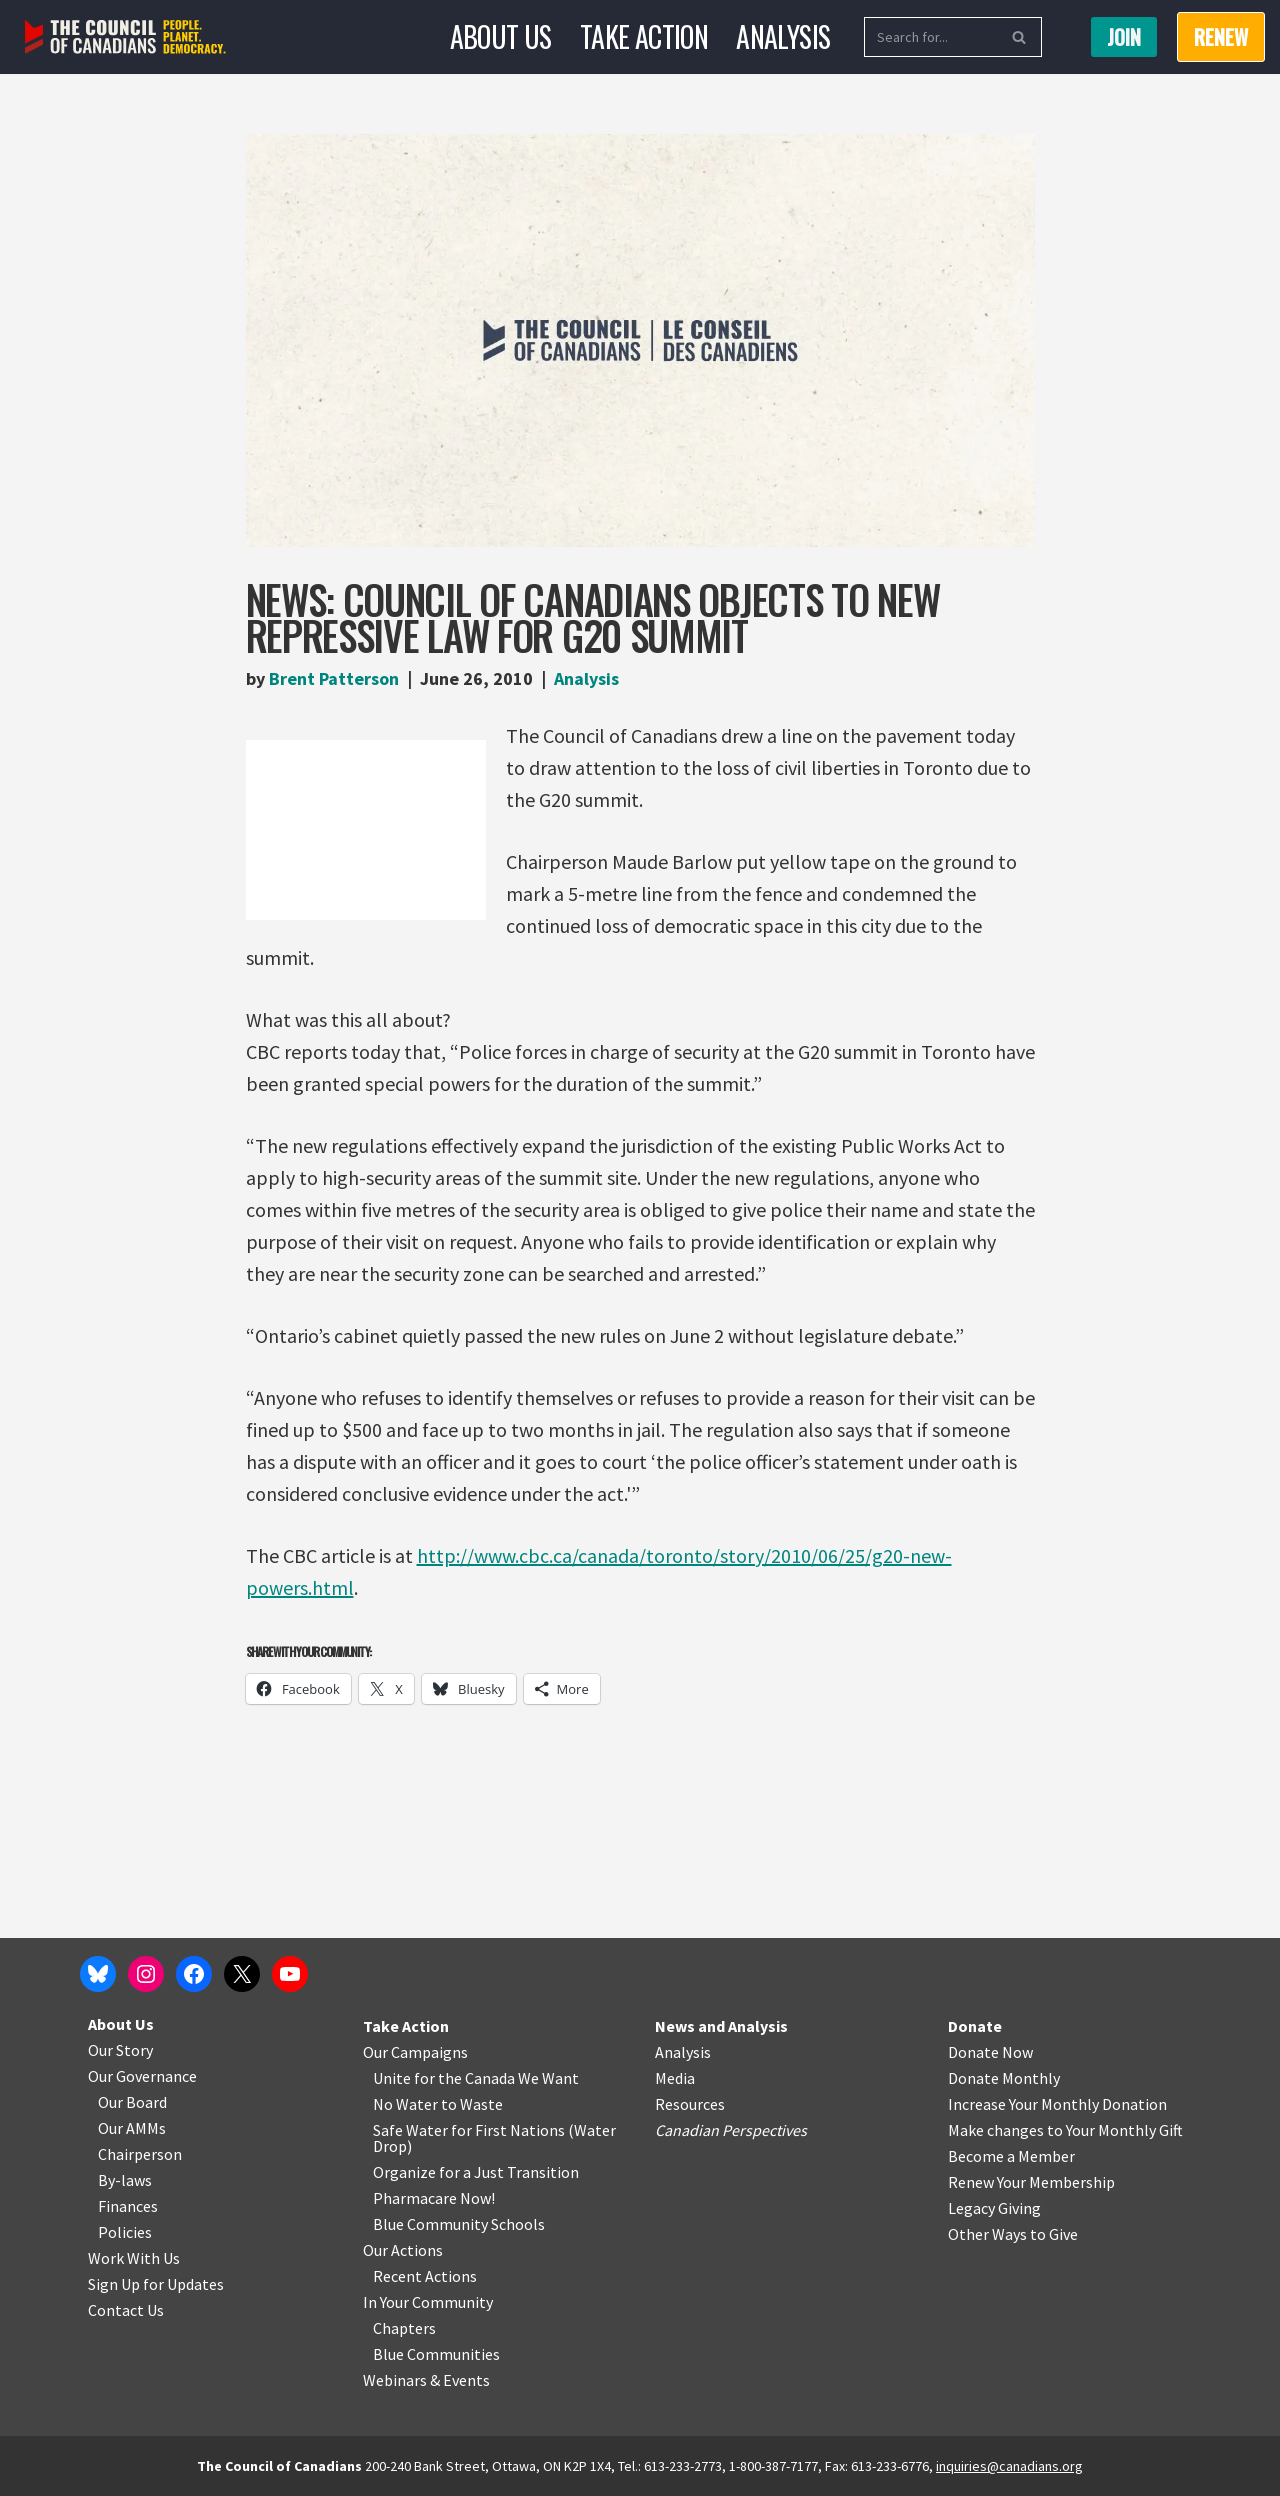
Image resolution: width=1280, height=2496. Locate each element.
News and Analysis (721, 2026)
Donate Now (990, 2052)
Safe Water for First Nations (469, 2130)
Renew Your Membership (1031, 2182)
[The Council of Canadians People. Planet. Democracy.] (125, 37)
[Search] (930, 37)
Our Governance (142, 2076)
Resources (690, 2104)
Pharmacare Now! (434, 2198)
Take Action (644, 36)
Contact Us (126, 2310)
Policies (125, 2232)
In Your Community (428, 2302)
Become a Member (1011, 2156)
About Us (501, 36)
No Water (407, 2104)
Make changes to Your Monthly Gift (1065, 2130)
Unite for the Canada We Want (476, 2078)
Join (1124, 37)
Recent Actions (425, 2276)
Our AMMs (132, 2128)
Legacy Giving (994, 2208)
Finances (128, 2206)
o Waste (475, 2104)
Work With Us (134, 2258)
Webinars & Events (426, 2380)
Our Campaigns (415, 2052)
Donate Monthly (1004, 2078)
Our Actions (403, 2250)
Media (675, 2078)
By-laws (125, 2180)
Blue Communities (436, 2354)
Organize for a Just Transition (476, 2172)
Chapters (404, 2328)
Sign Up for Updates (156, 2284)
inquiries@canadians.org (1009, 2466)
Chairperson (140, 2154)
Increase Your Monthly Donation (1057, 2104)
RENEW (1221, 37)
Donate (975, 2026)
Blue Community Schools (459, 2224)
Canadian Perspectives (731, 2130)
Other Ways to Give (1013, 2234)
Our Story (120, 2050)
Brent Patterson (334, 678)
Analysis (783, 36)
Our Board (132, 2102)
